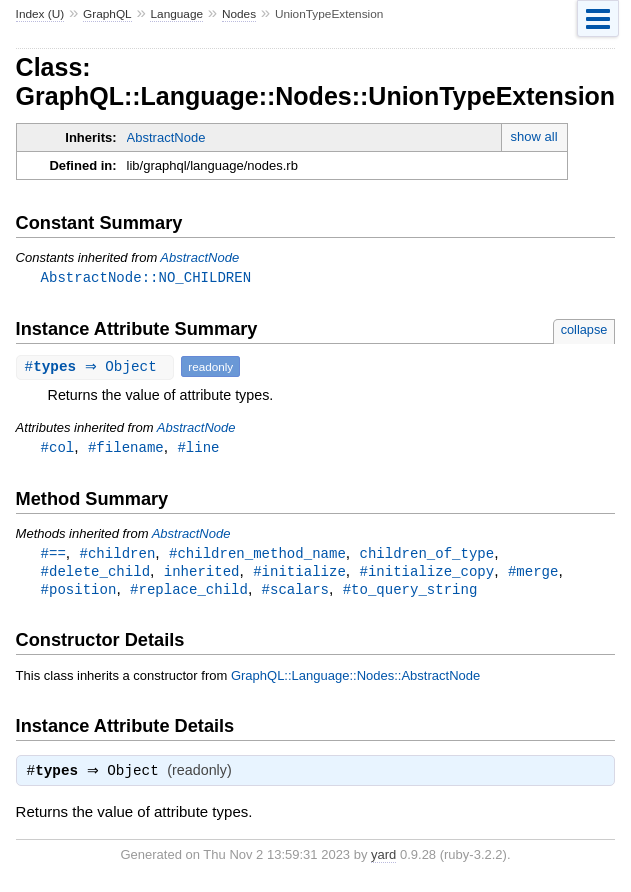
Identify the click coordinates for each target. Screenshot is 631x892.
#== (53, 555)
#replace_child (189, 593)
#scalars (295, 593)
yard (383, 861)
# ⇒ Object (98, 367)
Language (176, 14)
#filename (126, 448)
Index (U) (40, 14)
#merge (533, 574)
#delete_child (95, 574)
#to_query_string (410, 593)
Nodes (239, 14)
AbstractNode (166, 137)
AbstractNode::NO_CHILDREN (146, 277)
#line (198, 448)
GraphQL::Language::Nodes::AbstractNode (355, 680)
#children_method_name (257, 555)
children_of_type (426, 555)
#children (118, 555)
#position (79, 593)
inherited (202, 574)
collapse (584, 330)
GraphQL (107, 14)
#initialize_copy (426, 574)
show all (534, 136)
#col (58, 448)
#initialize (299, 574)
